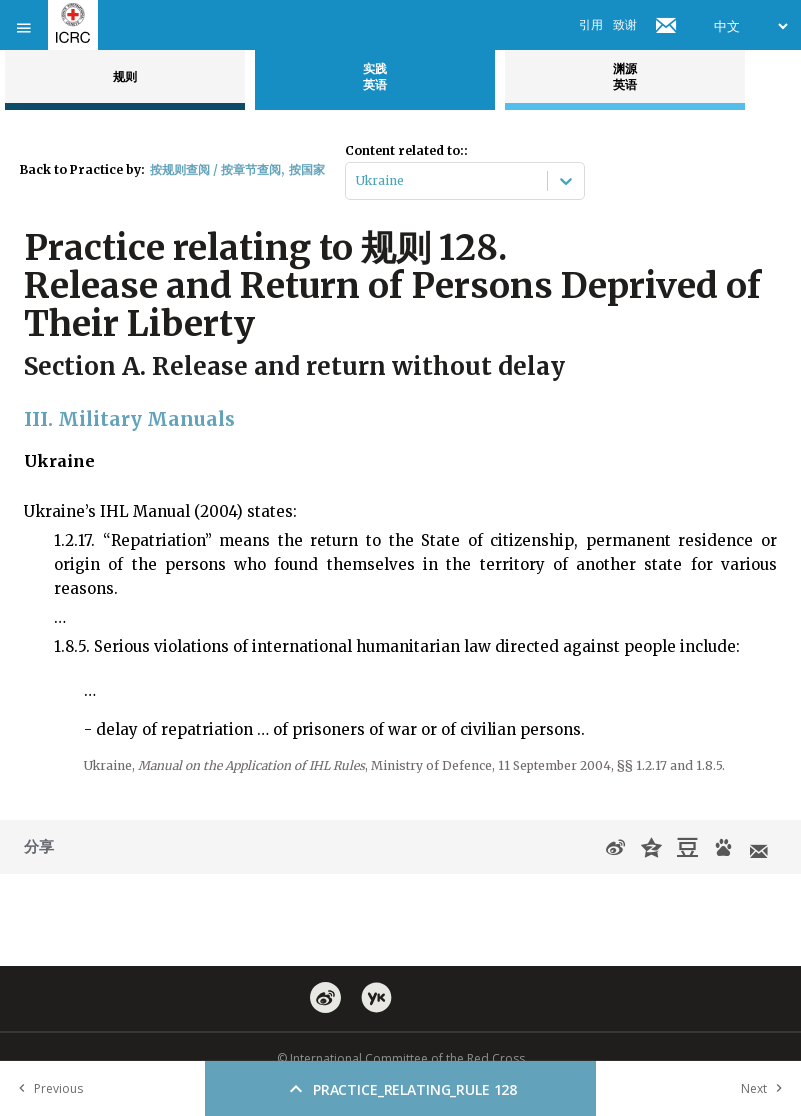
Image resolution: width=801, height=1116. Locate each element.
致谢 (625, 24)
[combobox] (357, 181)
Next (766, 1088)
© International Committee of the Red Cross (401, 1058)
